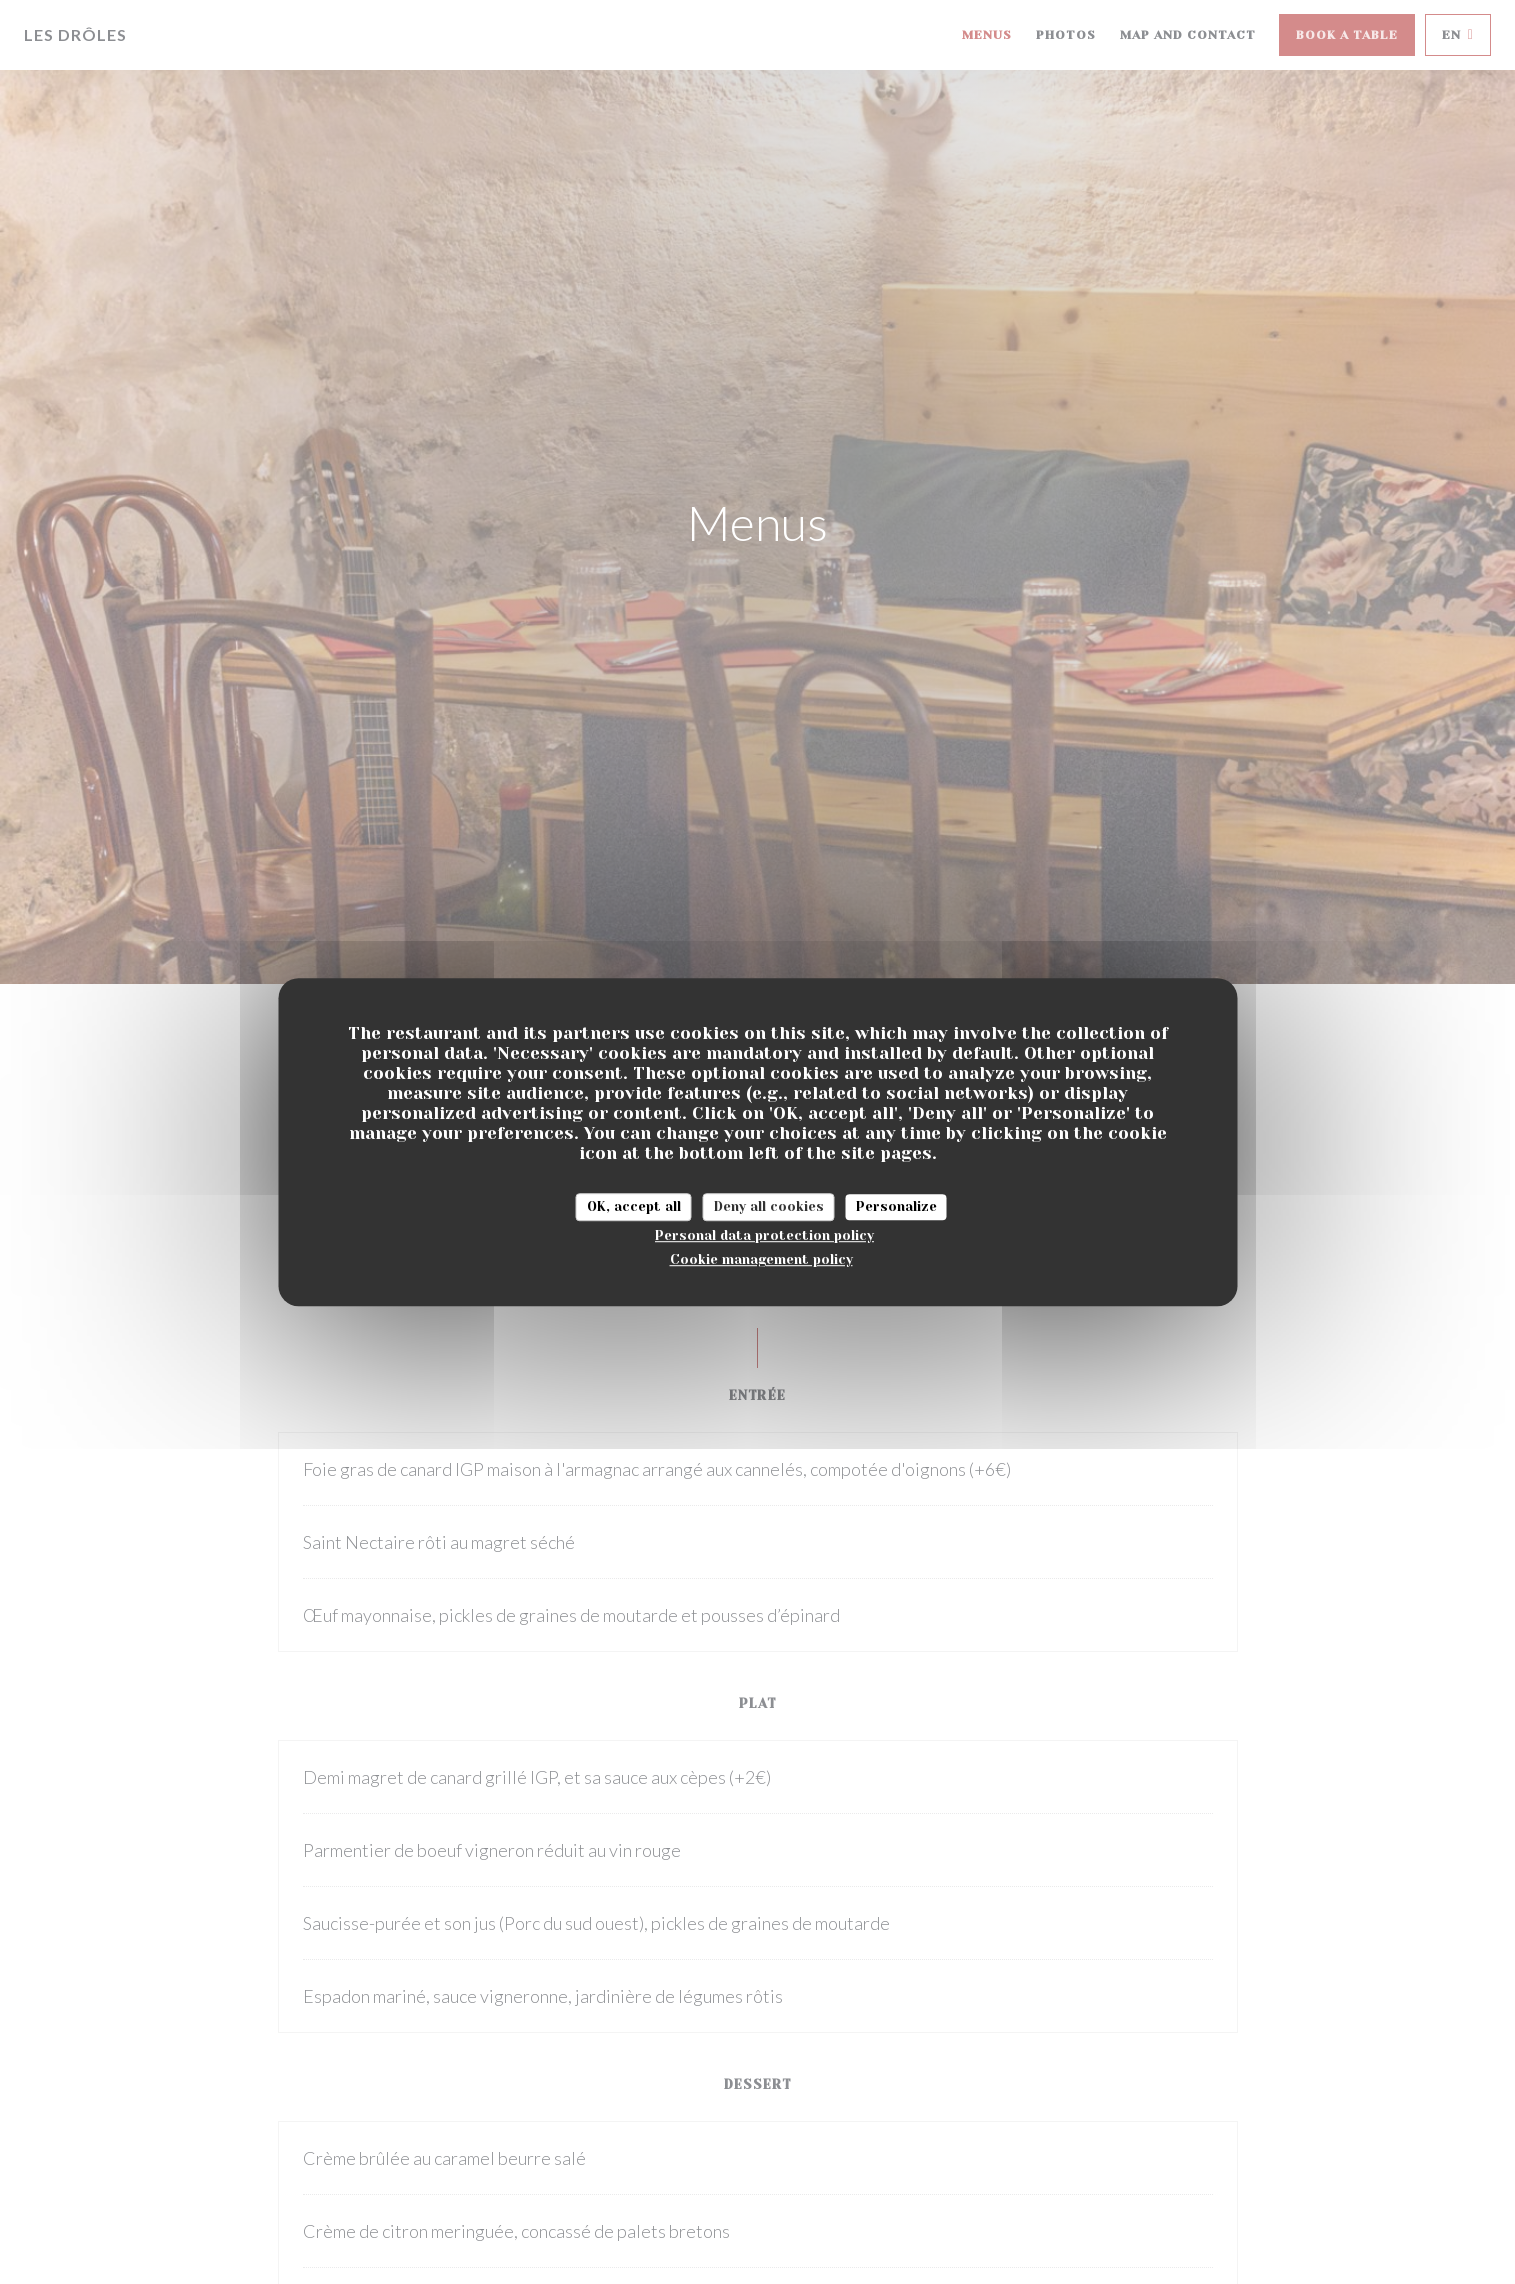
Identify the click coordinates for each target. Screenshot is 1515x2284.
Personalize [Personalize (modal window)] (896, 1206)
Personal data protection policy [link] (764, 1235)
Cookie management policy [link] (761, 1259)
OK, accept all (634, 1206)
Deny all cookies (769, 1206)
